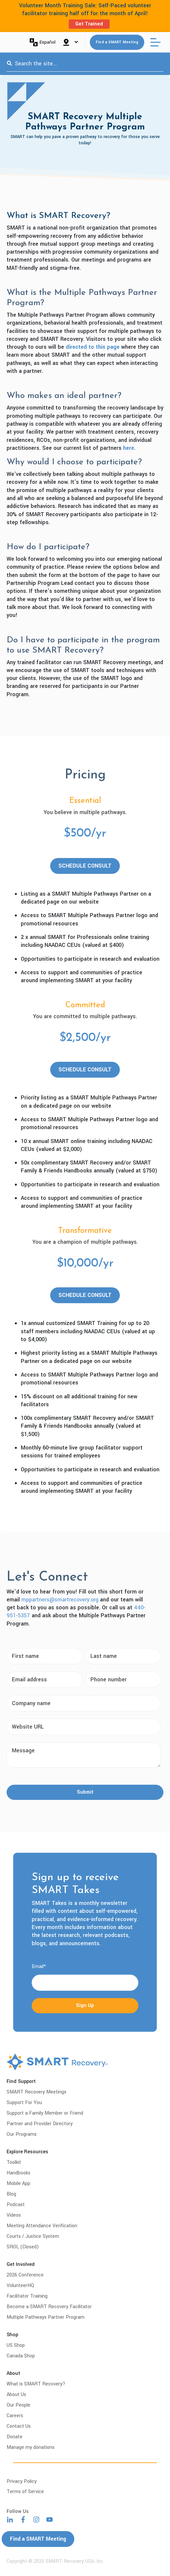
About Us (16, 2394)
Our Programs (22, 2134)
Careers (15, 2415)
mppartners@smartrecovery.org (59, 1599)
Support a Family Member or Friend (45, 2113)
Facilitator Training (27, 2296)
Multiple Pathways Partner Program (46, 2317)
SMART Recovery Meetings (36, 2092)
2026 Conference (25, 2275)
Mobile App (18, 2183)
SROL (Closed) (23, 2246)
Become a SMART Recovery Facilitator (49, 2306)
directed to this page (92, 347)
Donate (14, 2436)
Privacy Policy (22, 2481)
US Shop (16, 2345)
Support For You (24, 2102)
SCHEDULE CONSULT (85, 866)
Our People (18, 2405)
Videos (14, 2215)
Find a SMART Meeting (117, 42)
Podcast (16, 2204)
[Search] (9, 64)
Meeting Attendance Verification (42, 2225)
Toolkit (14, 2162)
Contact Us (19, 2426)
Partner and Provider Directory (40, 2123)
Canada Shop (21, 2355)
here (128, 448)
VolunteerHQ (20, 2285)
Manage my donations (30, 2447)
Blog (11, 2194)
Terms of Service (25, 2491)
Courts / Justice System (33, 2236)
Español (42, 42)
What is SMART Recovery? (36, 2383)
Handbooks (18, 2172)
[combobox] (85, 64)
